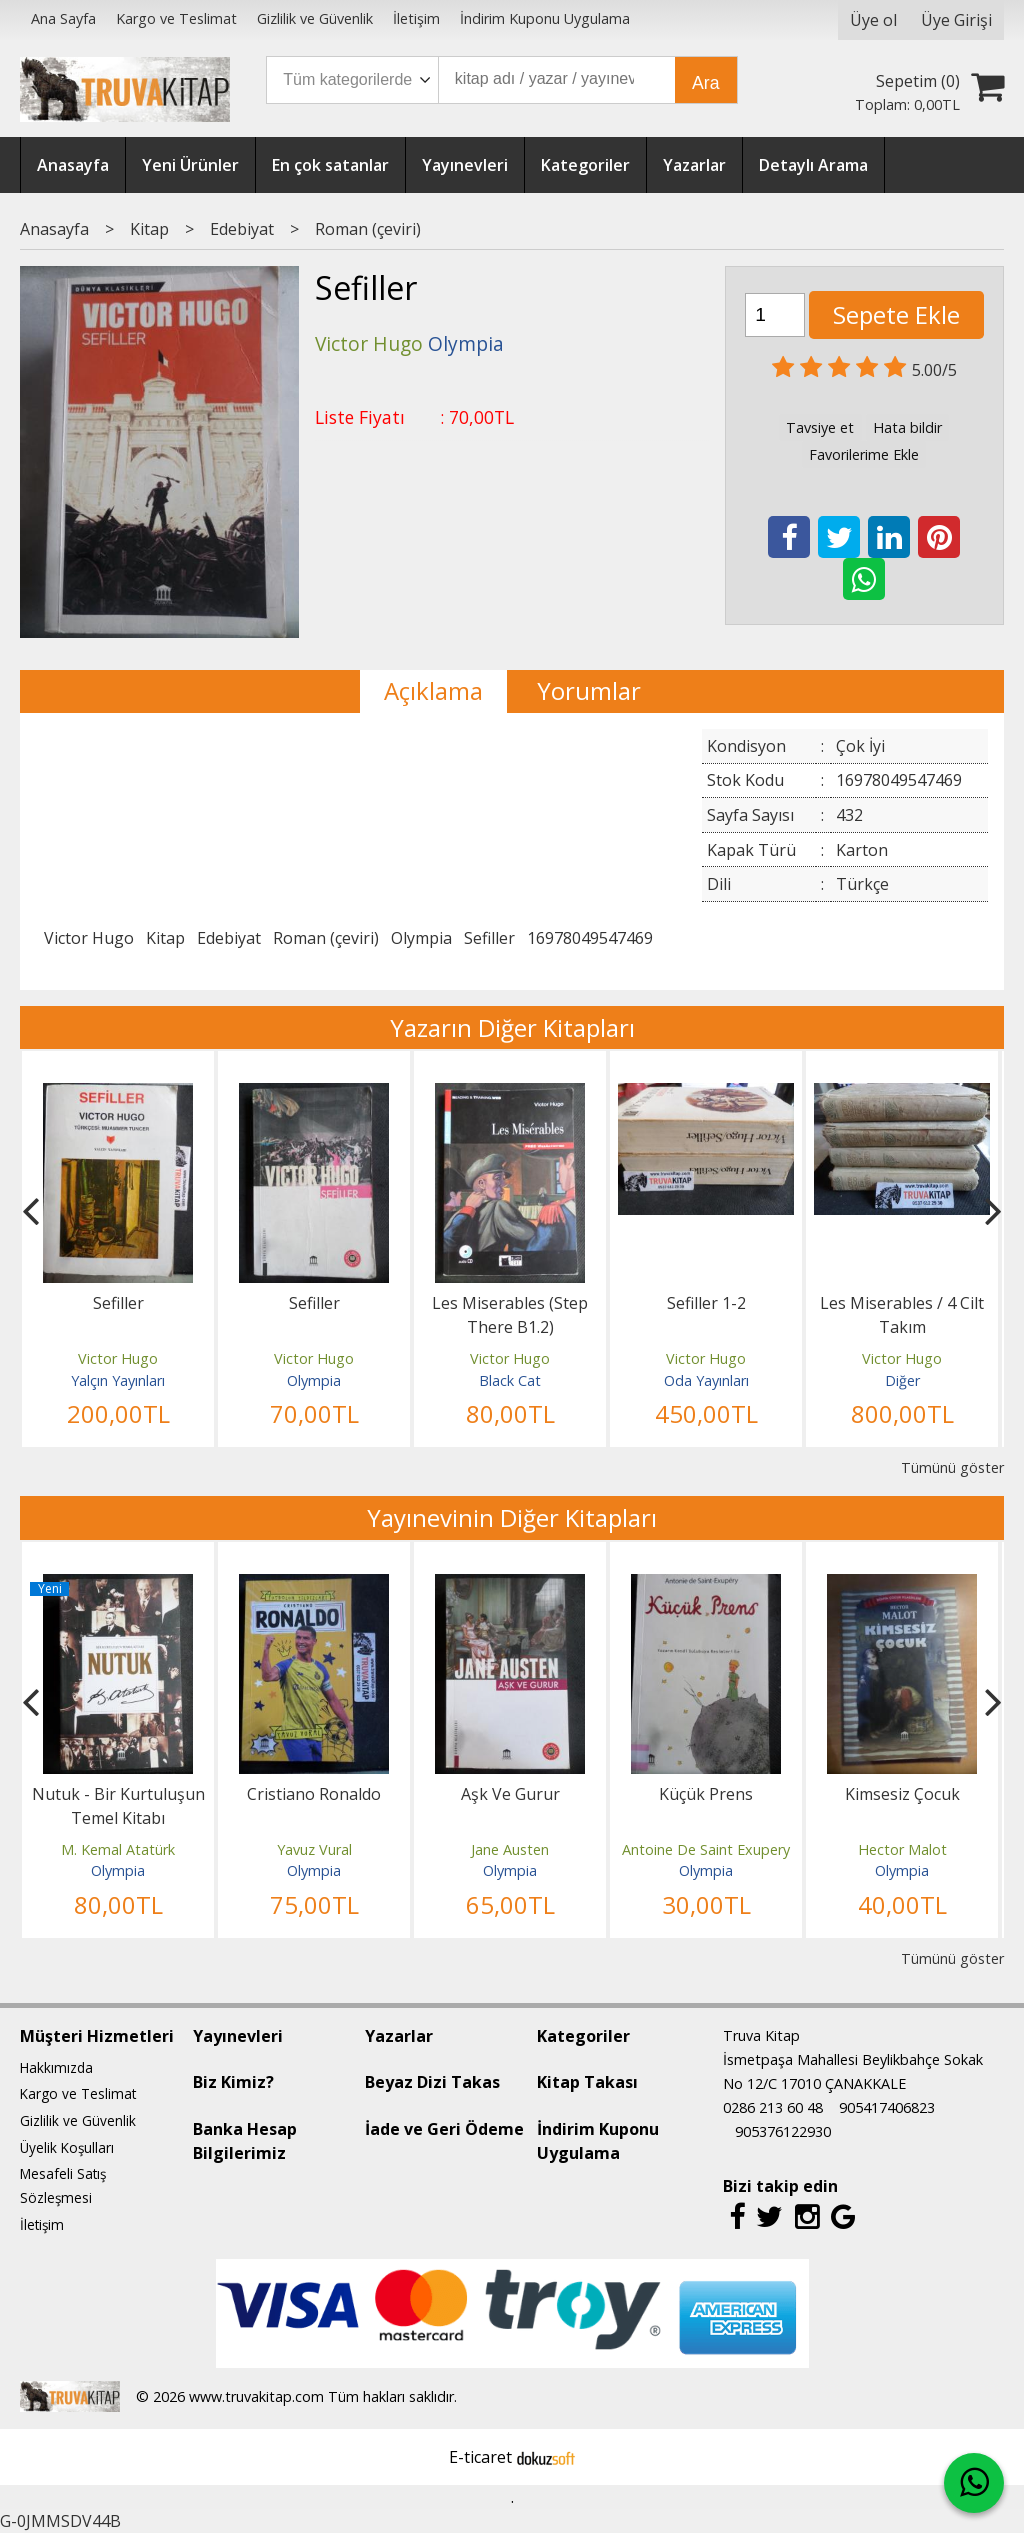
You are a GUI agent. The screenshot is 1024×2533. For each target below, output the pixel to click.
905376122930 (783, 2131)
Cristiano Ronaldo (314, 1794)
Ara (705, 83)
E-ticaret (480, 2457)
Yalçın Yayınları (118, 1380)
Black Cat (510, 1380)
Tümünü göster (952, 1467)
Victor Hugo (89, 938)
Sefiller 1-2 (706, 1303)
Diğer (902, 1380)
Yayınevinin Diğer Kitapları (512, 1517)
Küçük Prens (706, 1794)
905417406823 (887, 2107)
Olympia (421, 938)
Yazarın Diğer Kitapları (512, 1027)
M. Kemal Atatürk (118, 1849)
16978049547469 (590, 938)
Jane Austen (510, 1849)
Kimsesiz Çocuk (902, 1794)
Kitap (165, 938)
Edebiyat (229, 938)
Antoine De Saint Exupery (706, 1849)
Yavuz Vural (314, 1849)
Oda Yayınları (706, 1380)
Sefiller (489, 938)
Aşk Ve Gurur (510, 1794)
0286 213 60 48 (773, 2107)
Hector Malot (902, 1849)
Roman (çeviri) (326, 938)
